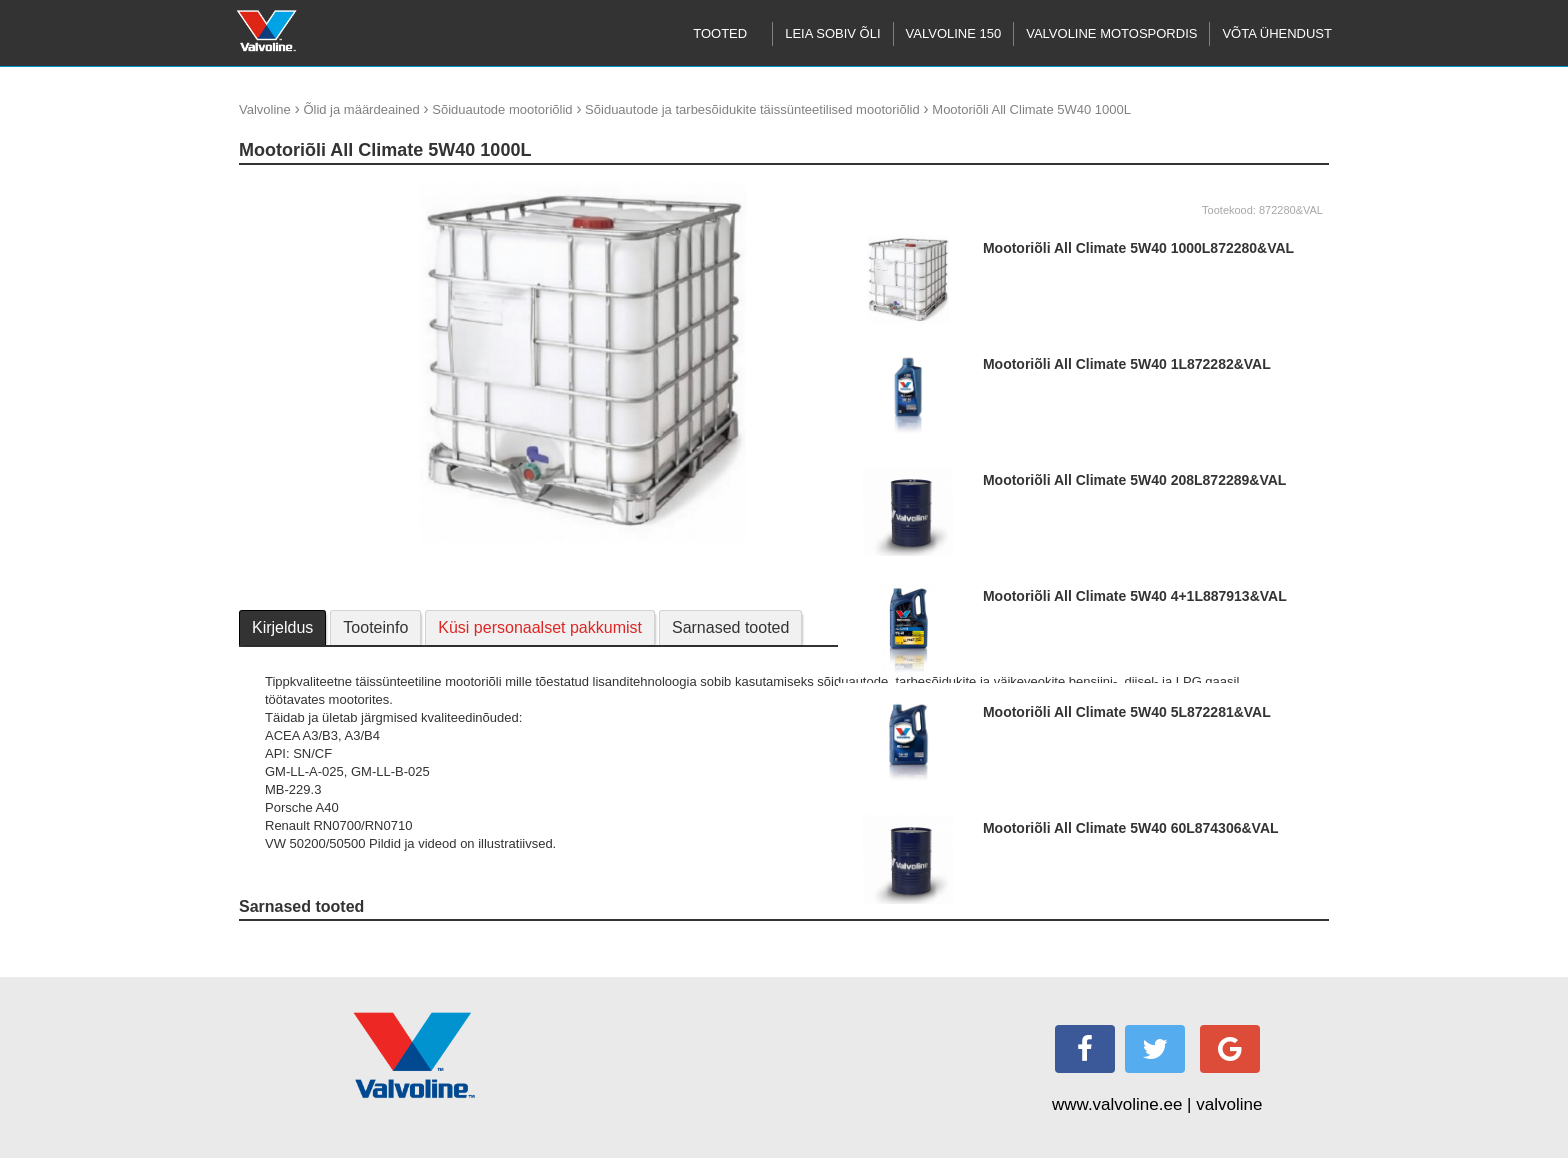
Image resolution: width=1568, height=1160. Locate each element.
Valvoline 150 (954, 33)
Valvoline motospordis (1111, 33)
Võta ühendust (1277, 33)
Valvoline (265, 109)
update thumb (285, 189)
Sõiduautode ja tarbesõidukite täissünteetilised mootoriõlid (752, 109)
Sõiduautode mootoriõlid (502, 109)
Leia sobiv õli (832, 33)
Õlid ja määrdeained (361, 109)
